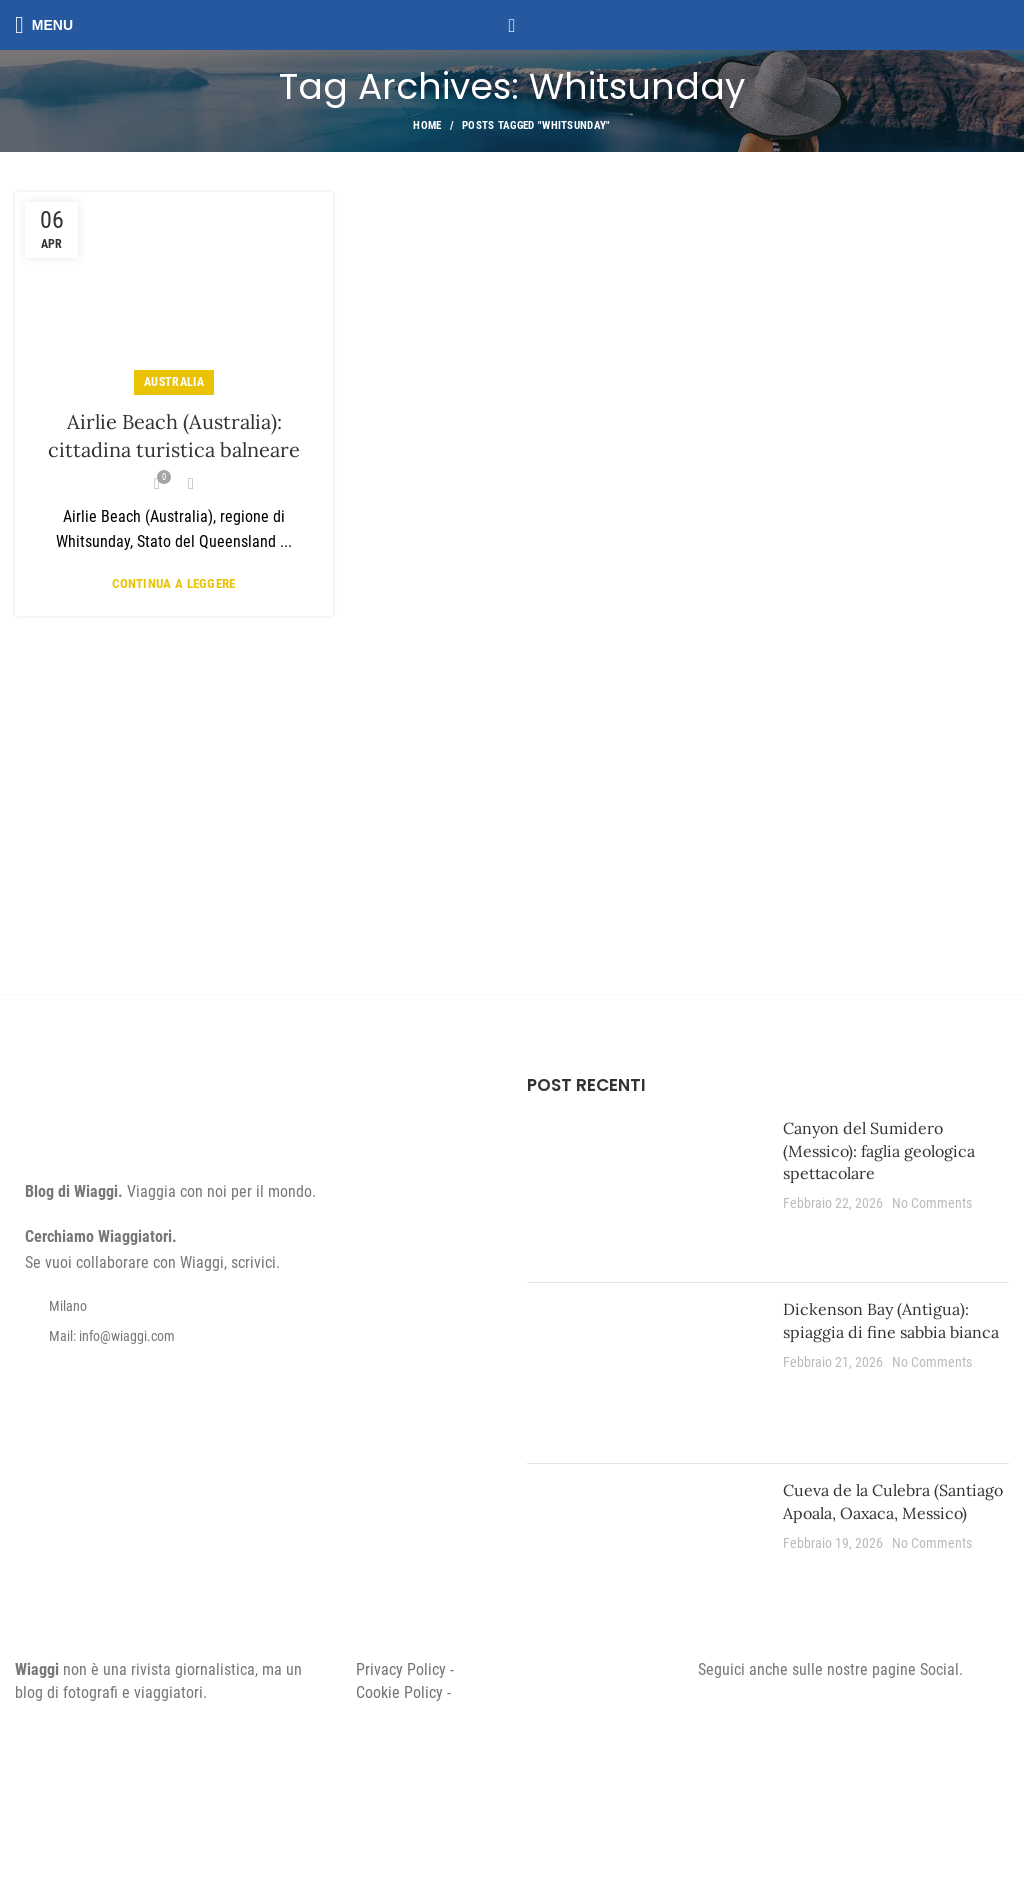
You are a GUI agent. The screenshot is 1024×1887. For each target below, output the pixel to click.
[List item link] (256, 1336)
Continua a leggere (173, 583)
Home (427, 125)
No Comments (932, 1203)
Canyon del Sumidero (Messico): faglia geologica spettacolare (879, 1150)
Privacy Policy (401, 1669)
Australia (174, 382)
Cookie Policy (399, 1692)
